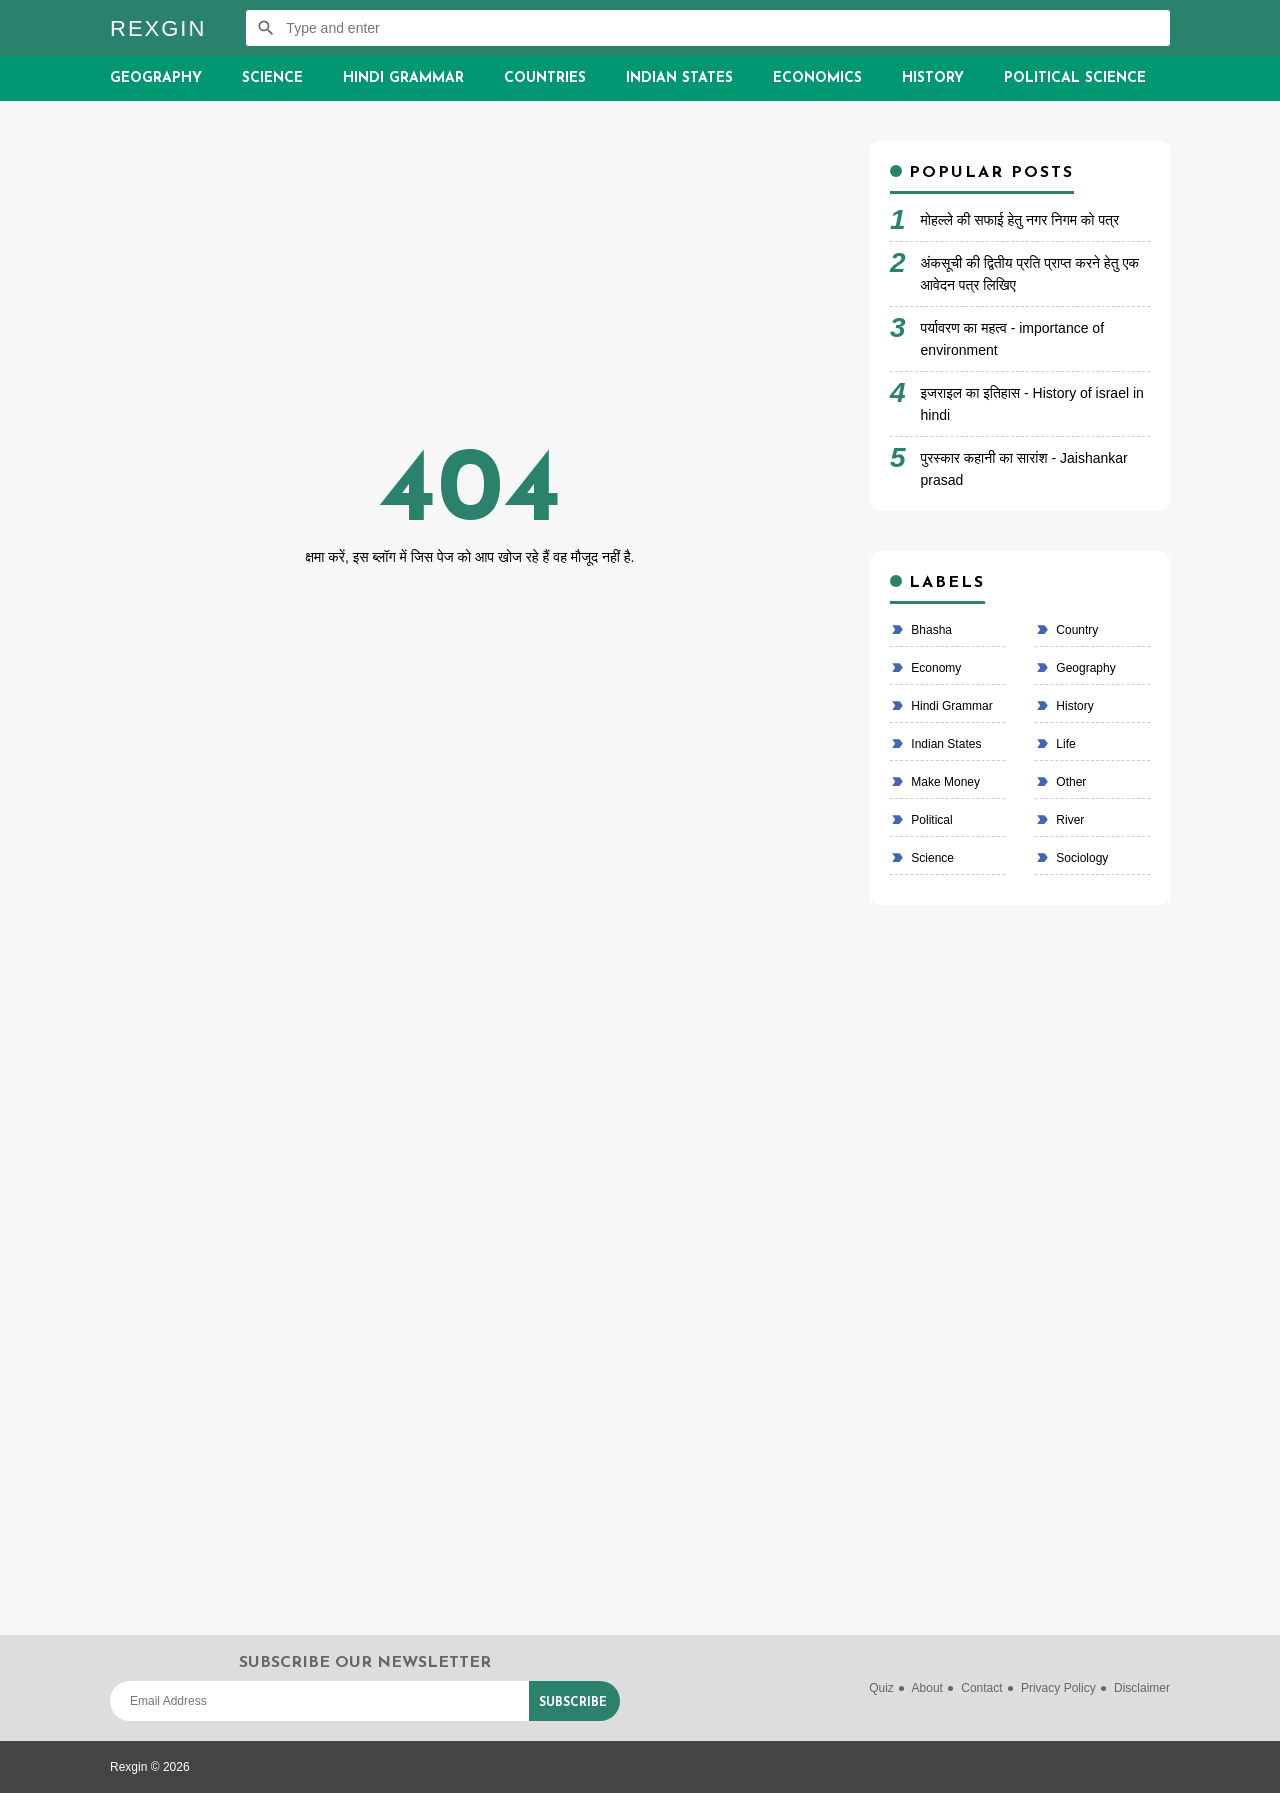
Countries (545, 78)
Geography (156, 78)
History (933, 78)
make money (944, 782)
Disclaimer (1142, 1688)
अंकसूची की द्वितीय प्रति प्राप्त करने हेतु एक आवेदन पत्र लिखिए (1030, 274)
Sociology (1080, 858)
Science (272, 78)
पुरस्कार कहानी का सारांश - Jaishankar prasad (1024, 469)
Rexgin (158, 28)
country (1075, 630)
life (1064, 744)
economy (934, 668)
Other (1069, 782)
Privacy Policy (1058, 1688)
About (927, 1688)
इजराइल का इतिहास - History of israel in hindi (1032, 404)
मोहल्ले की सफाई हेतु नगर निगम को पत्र (1020, 220)
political (930, 820)
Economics (817, 78)
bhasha (930, 630)
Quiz (881, 1688)
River (1068, 820)
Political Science (1075, 78)
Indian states (944, 744)
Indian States (679, 78)
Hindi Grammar (403, 78)
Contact (981, 1688)
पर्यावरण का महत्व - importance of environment (1012, 339)
